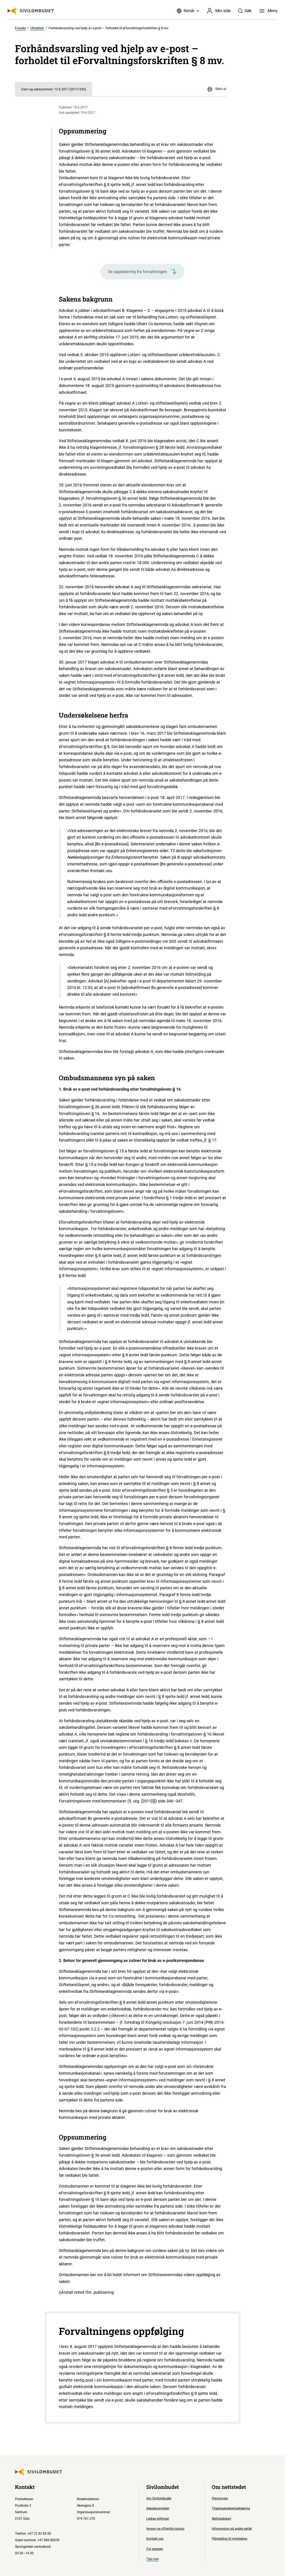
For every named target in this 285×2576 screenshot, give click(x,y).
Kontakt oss (155, 2539)
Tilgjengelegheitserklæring (231, 2508)
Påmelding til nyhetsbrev (230, 2539)
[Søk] (245, 10)
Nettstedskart (221, 2519)
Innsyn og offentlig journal (165, 2529)
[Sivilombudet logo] (31, 10)
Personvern (220, 2498)
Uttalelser (37, 28)
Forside (20, 28)
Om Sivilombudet (158, 2498)
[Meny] (268, 10)
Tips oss (152, 2559)
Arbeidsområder (157, 2508)
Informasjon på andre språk (232, 2529)
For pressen (154, 2549)
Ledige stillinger (157, 2519)
